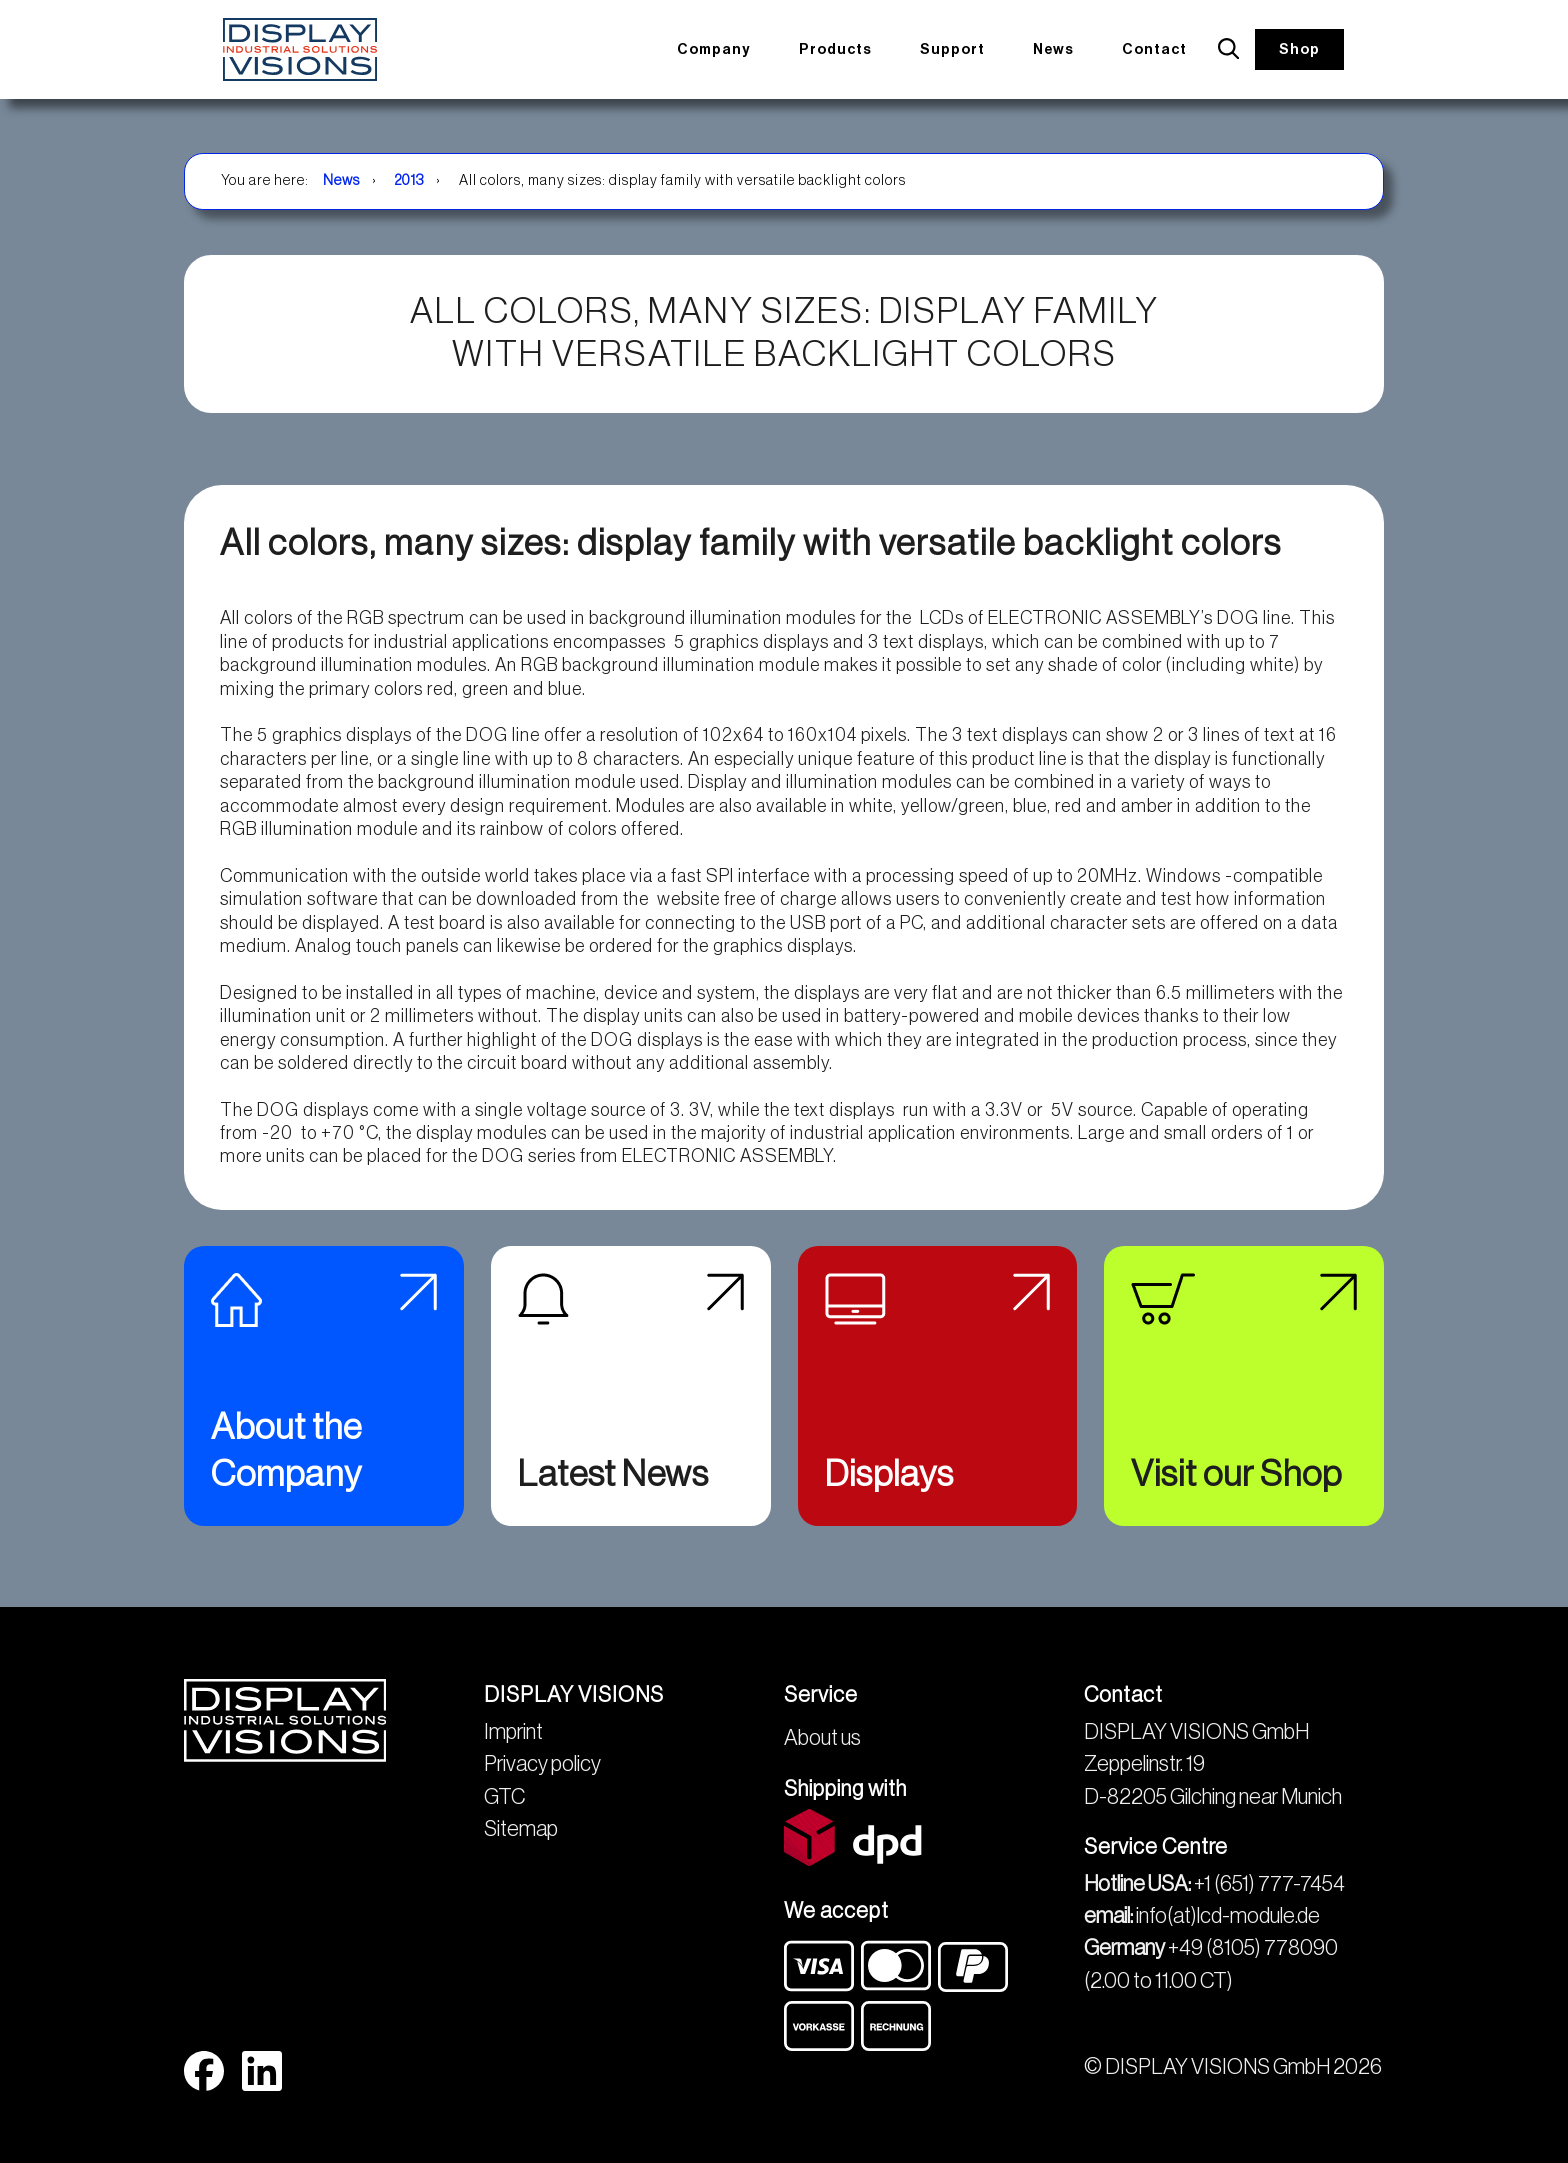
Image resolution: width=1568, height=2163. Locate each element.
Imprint (513, 1732)
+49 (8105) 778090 (1253, 1948)
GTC (504, 1797)
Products (847, 48)
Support (964, 48)
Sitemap (521, 1829)
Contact (1160, 48)
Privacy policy (542, 1764)
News (1062, 48)
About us (822, 1738)
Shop (1302, 49)
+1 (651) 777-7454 (1269, 1884)
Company (725, 48)
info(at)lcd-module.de (1228, 1916)
